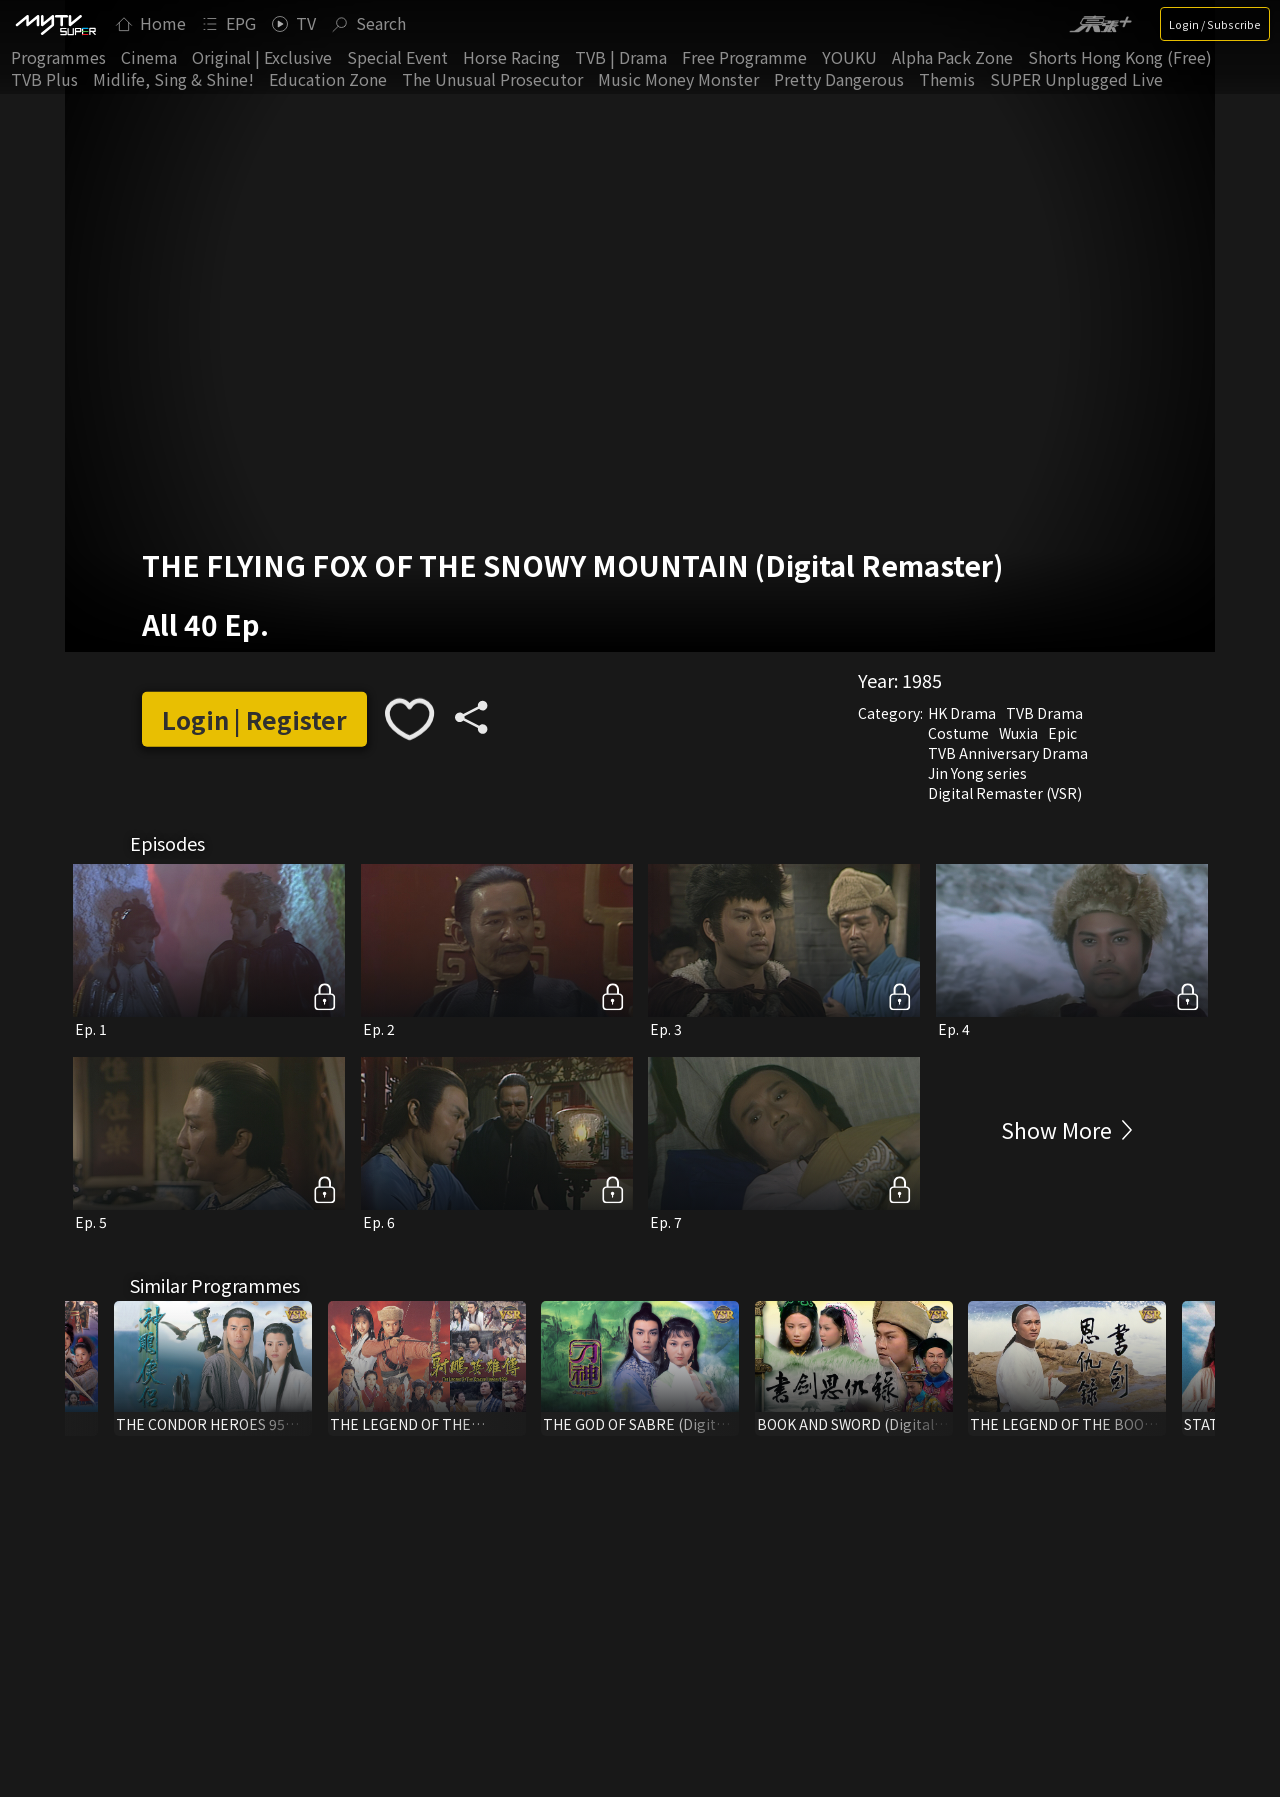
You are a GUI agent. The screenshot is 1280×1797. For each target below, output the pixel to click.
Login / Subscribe (1215, 24)
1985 (922, 680)
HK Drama (962, 713)
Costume (958, 733)
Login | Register (254, 719)
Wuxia (1018, 733)
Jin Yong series (977, 773)
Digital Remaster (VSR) (1005, 793)
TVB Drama (1044, 713)
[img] (55, 24)
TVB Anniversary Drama (1008, 753)
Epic (1062, 733)
